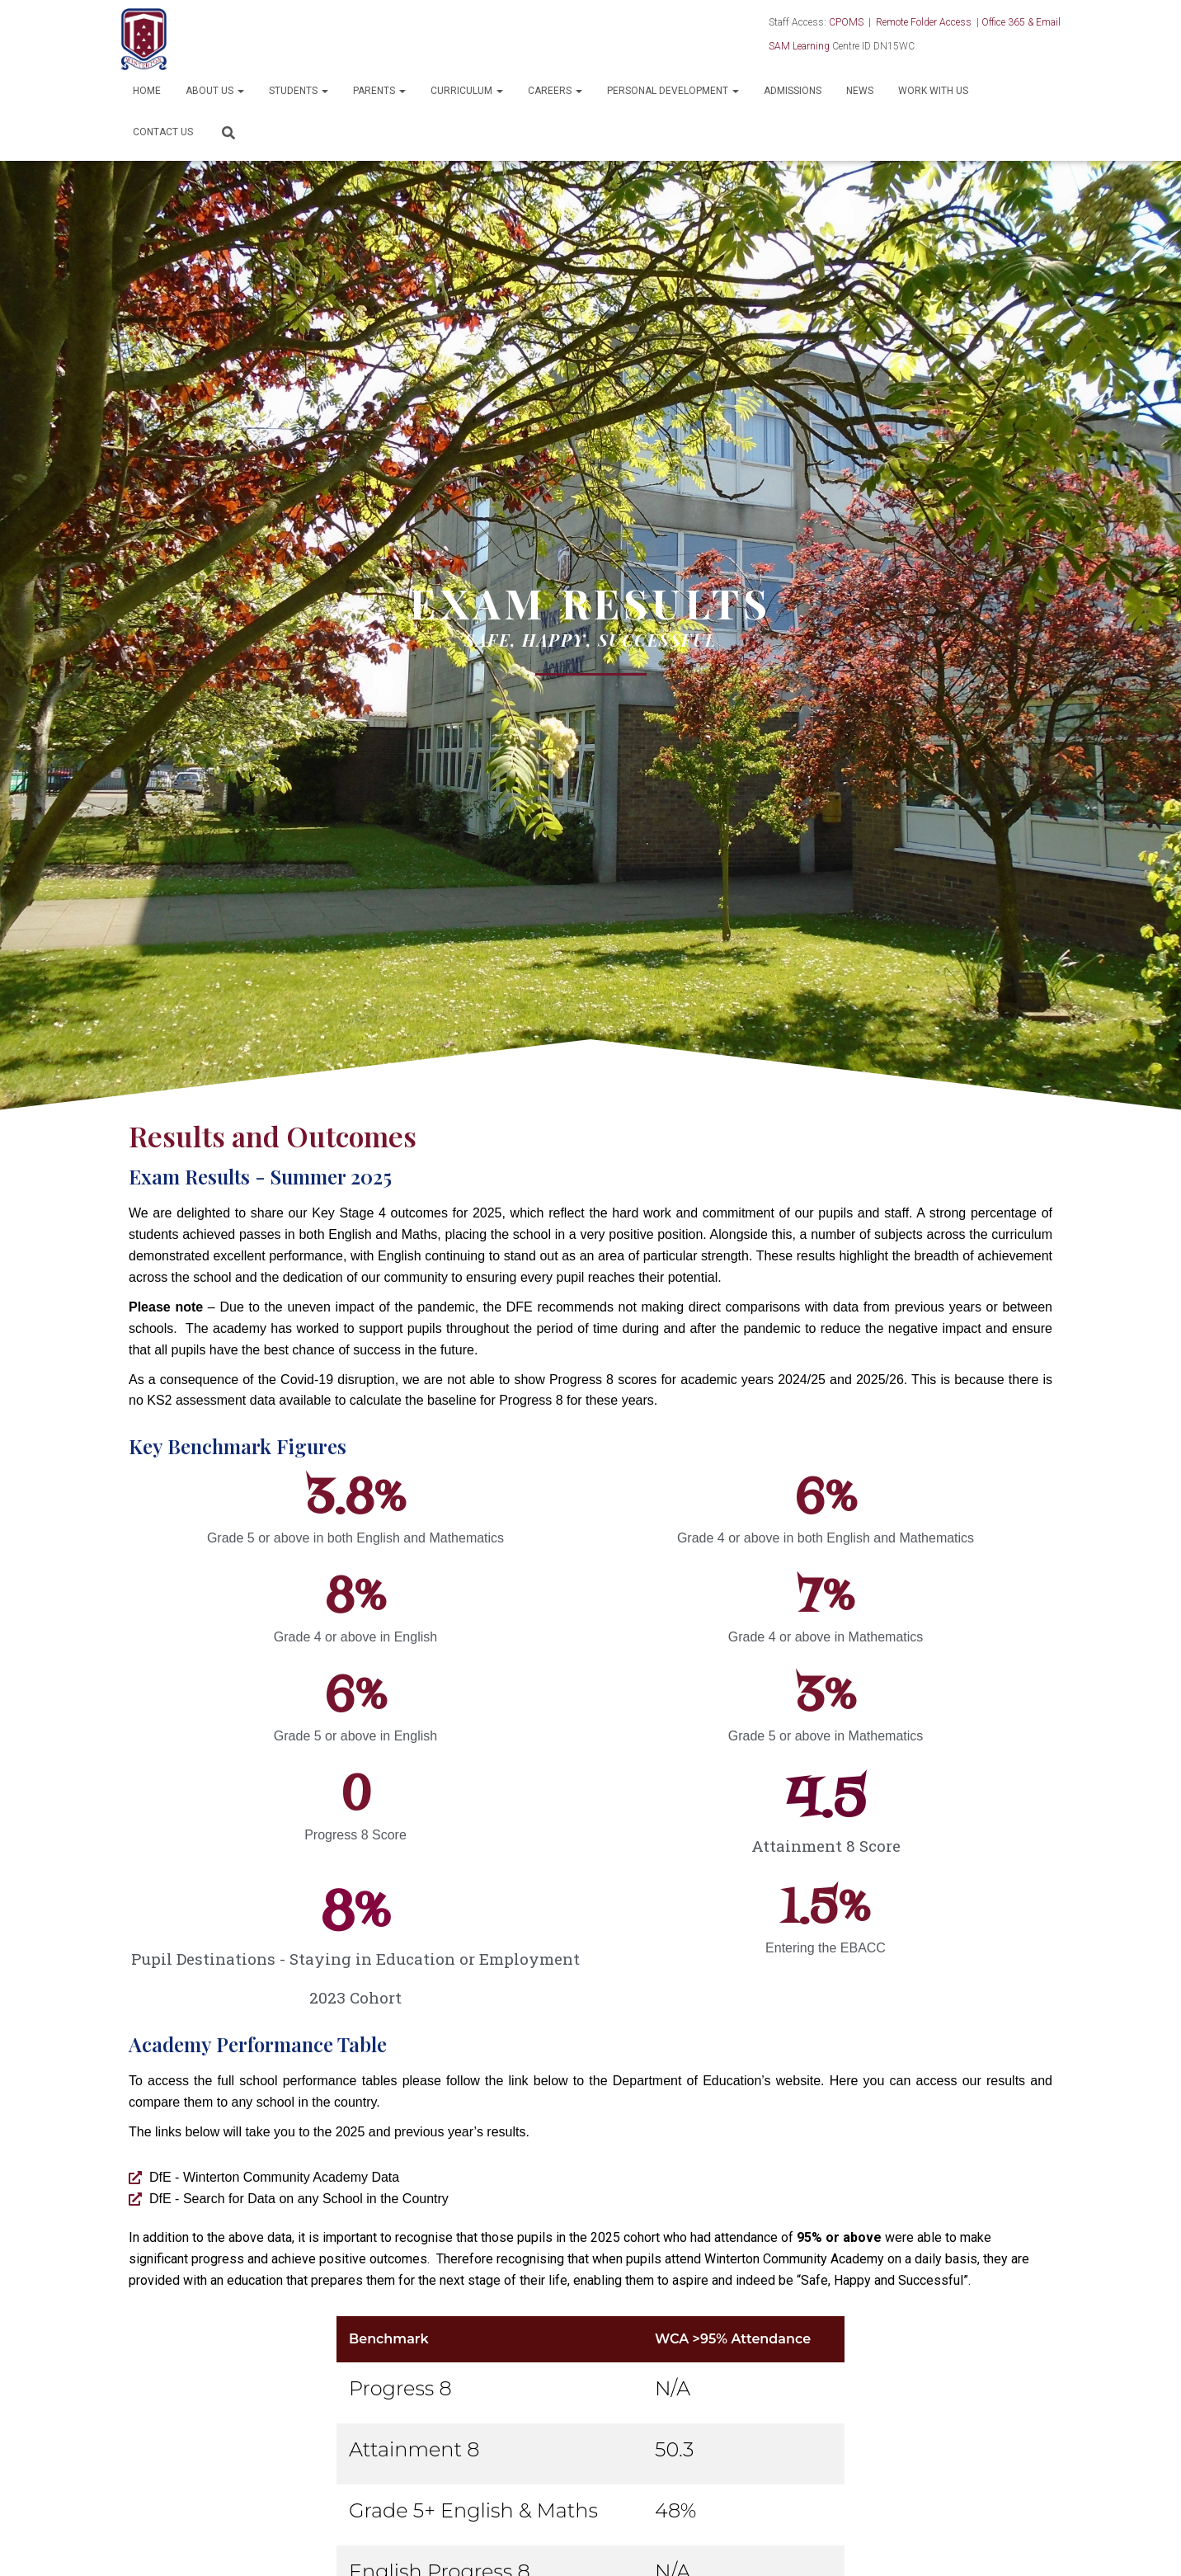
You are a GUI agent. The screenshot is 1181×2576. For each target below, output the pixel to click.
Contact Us (163, 132)
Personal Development (673, 91)
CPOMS (846, 22)
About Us (215, 91)
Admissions (792, 91)
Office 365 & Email (1021, 22)
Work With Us (933, 91)
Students (298, 91)
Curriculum (467, 91)
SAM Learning (799, 46)
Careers (555, 91)
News (859, 91)
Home (147, 91)
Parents (379, 91)
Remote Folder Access (924, 22)
